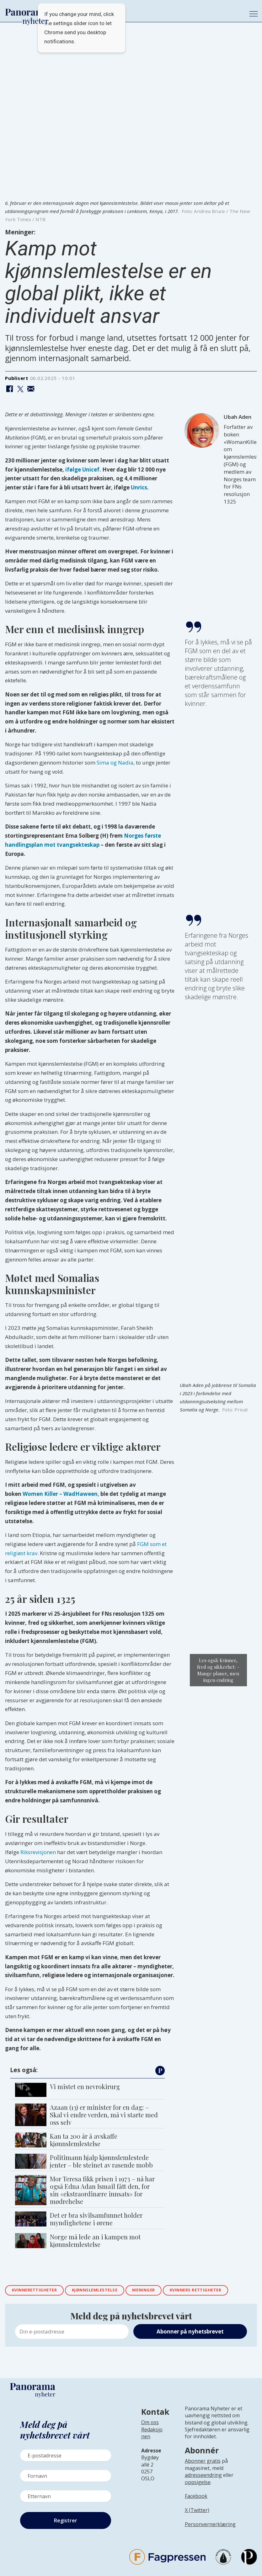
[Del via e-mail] (30, 389)
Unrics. (140, 487)
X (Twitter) (197, 2511)
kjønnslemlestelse (104, 2291)
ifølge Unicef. (83, 469)
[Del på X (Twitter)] (20, 389)
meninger (158, 2291)
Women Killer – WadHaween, (61, 1493)
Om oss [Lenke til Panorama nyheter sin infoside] (150, 2423)
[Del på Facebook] (9, 389)
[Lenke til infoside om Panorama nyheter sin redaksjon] (152, 2439)
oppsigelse (198, 2483)
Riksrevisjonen (38, 1852)
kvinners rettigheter (215, 2291)
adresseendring (203, 2476)
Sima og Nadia (115, 762)
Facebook (196, 2497)
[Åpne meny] (253, 14)
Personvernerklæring (210, 2525)
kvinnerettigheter (37, 2291)
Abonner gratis (203, 2462)
